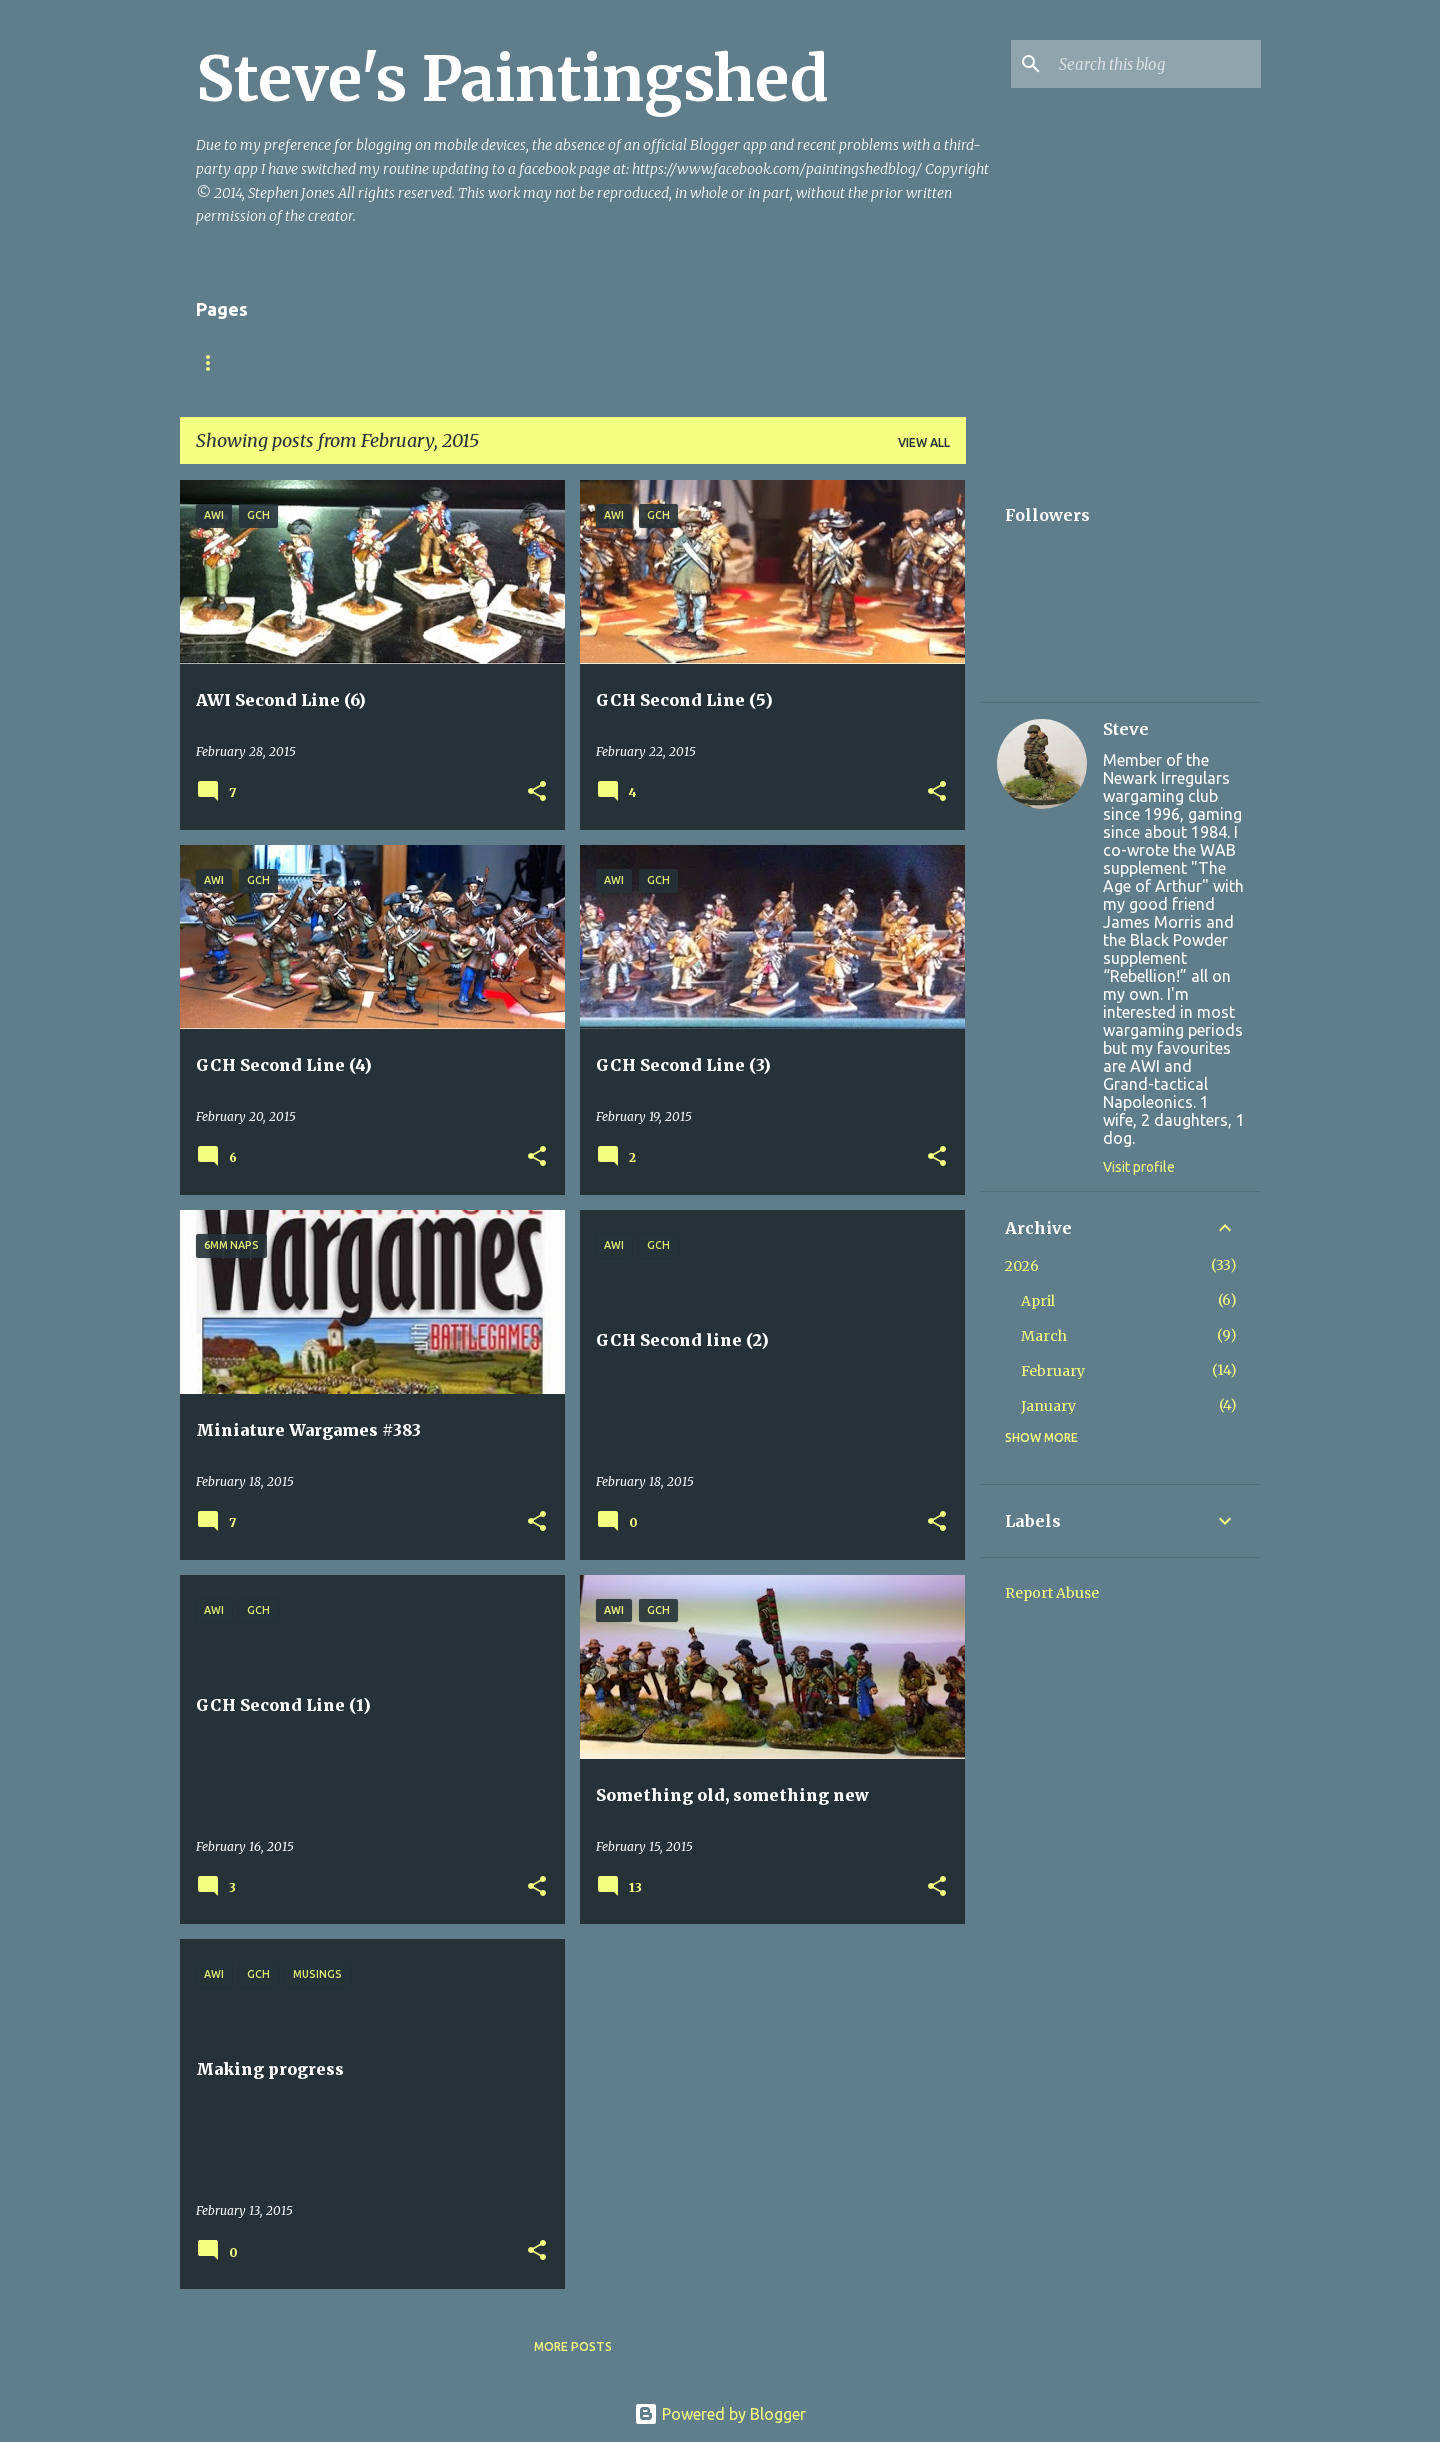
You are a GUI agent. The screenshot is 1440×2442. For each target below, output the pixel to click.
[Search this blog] (1156, 64)
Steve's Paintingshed (512, 79)
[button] (537, 792)
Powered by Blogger (720, 2414)
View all (924, 442)
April (1038, 1301)
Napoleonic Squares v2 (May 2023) (715, 362)
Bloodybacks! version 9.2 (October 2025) (416, 362)
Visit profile (1139, 1167)
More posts (573, 2346)
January (1048, 1406)
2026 (1022, 1266)
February (1053, 1371)
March (1044, 1336)
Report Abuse (1052, 1593)
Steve (1126, 729)
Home (215, 362)
